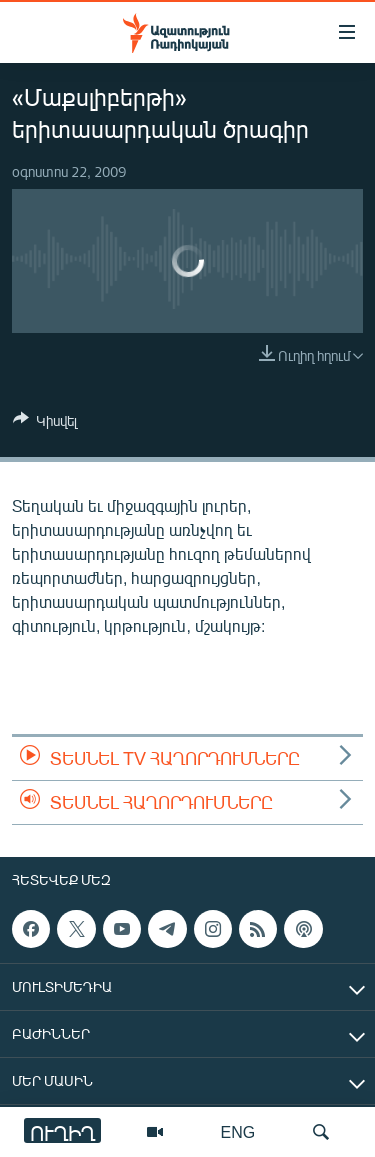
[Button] (45, 424)
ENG (238, 1131)
